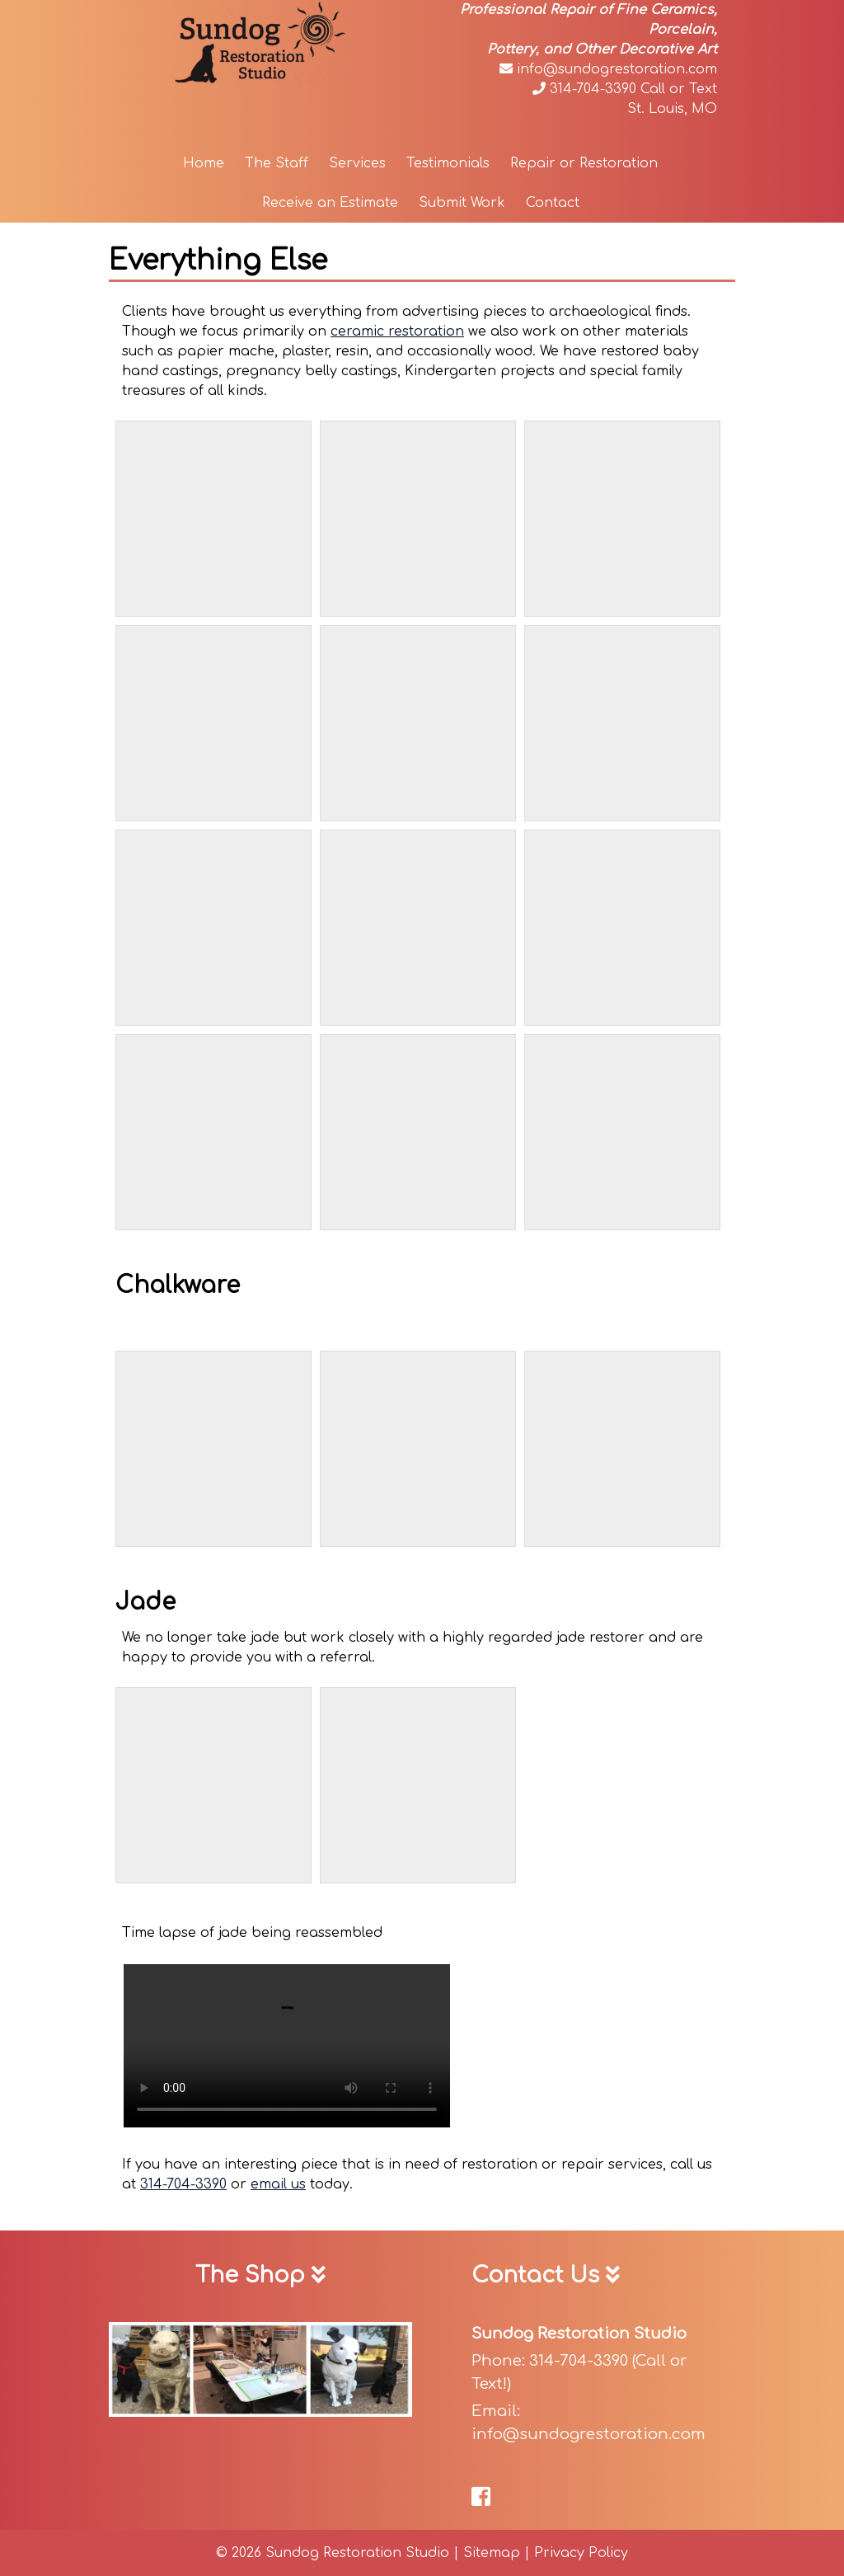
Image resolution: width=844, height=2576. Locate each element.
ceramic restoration (397, 331)
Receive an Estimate (330, 202)
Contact (552, 202)
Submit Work (462, 202)
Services (357, 163)
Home (203, 163)
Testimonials (448, 163)
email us (278, 2184)
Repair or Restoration (584, 163)
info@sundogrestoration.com (608, 69)
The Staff (276, 163)
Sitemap (491, 2552)
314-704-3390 (584, 89)
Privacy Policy (581, 2552)
